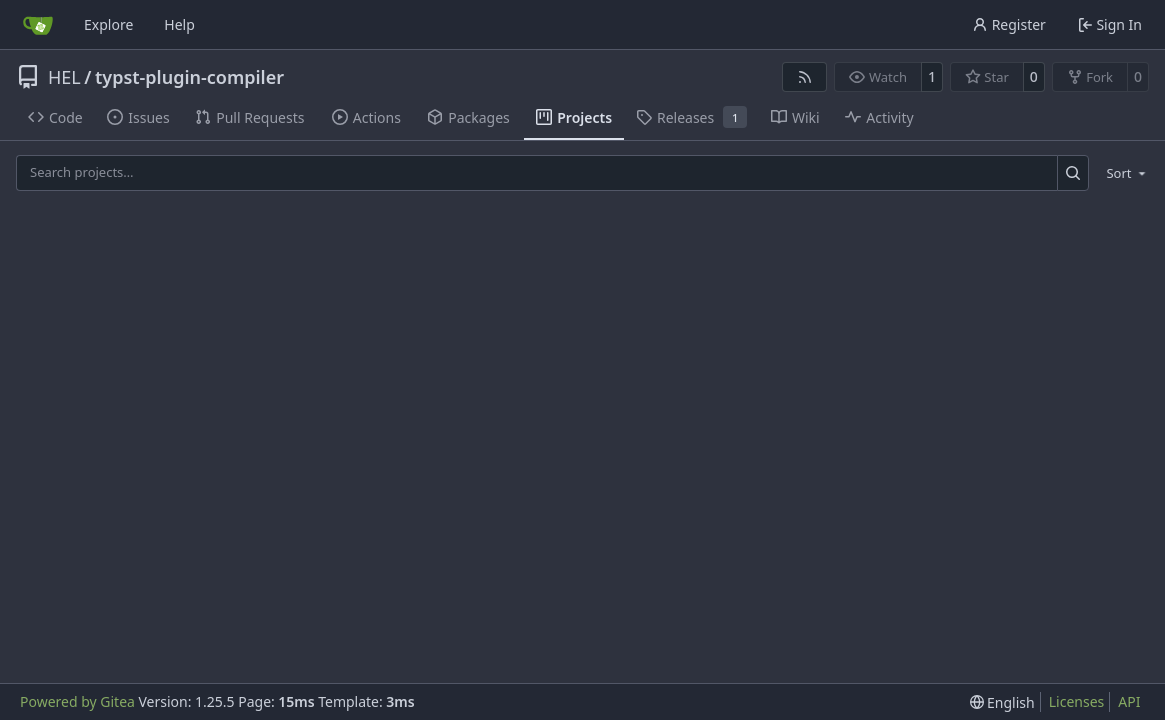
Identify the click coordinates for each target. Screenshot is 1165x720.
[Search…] (1073, 172)
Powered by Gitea (77, 701)
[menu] (1122, 173)
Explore (108, 24)
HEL (64, 77)
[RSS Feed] (805, 77)
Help (179, 24)
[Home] (38, 25)
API (1129, 701)
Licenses (1077, 701)
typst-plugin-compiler (189, 77)
